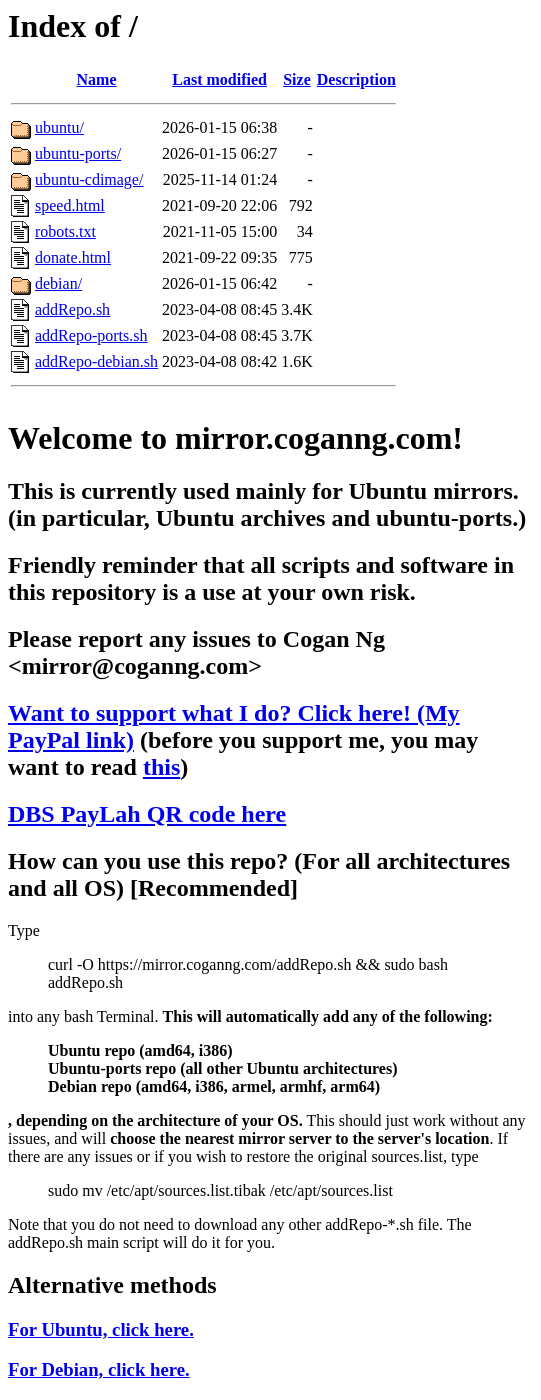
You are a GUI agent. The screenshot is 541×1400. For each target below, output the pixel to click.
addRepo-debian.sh (96, 361)
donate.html (73, 257)
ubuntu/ (59, 127)
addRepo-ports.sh (91, 335)
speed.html (70, 205)
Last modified (219, 79)
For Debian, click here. (99, 1369)
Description (356, 79)
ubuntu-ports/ (78, 153)
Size (297, 79)
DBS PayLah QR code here (147, 814)
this (161, 767)
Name (97, 79)
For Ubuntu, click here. (101, 1329)
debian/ (58, 283)
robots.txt (65, 231)
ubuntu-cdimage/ (89, 179)
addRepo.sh (72, 309)
